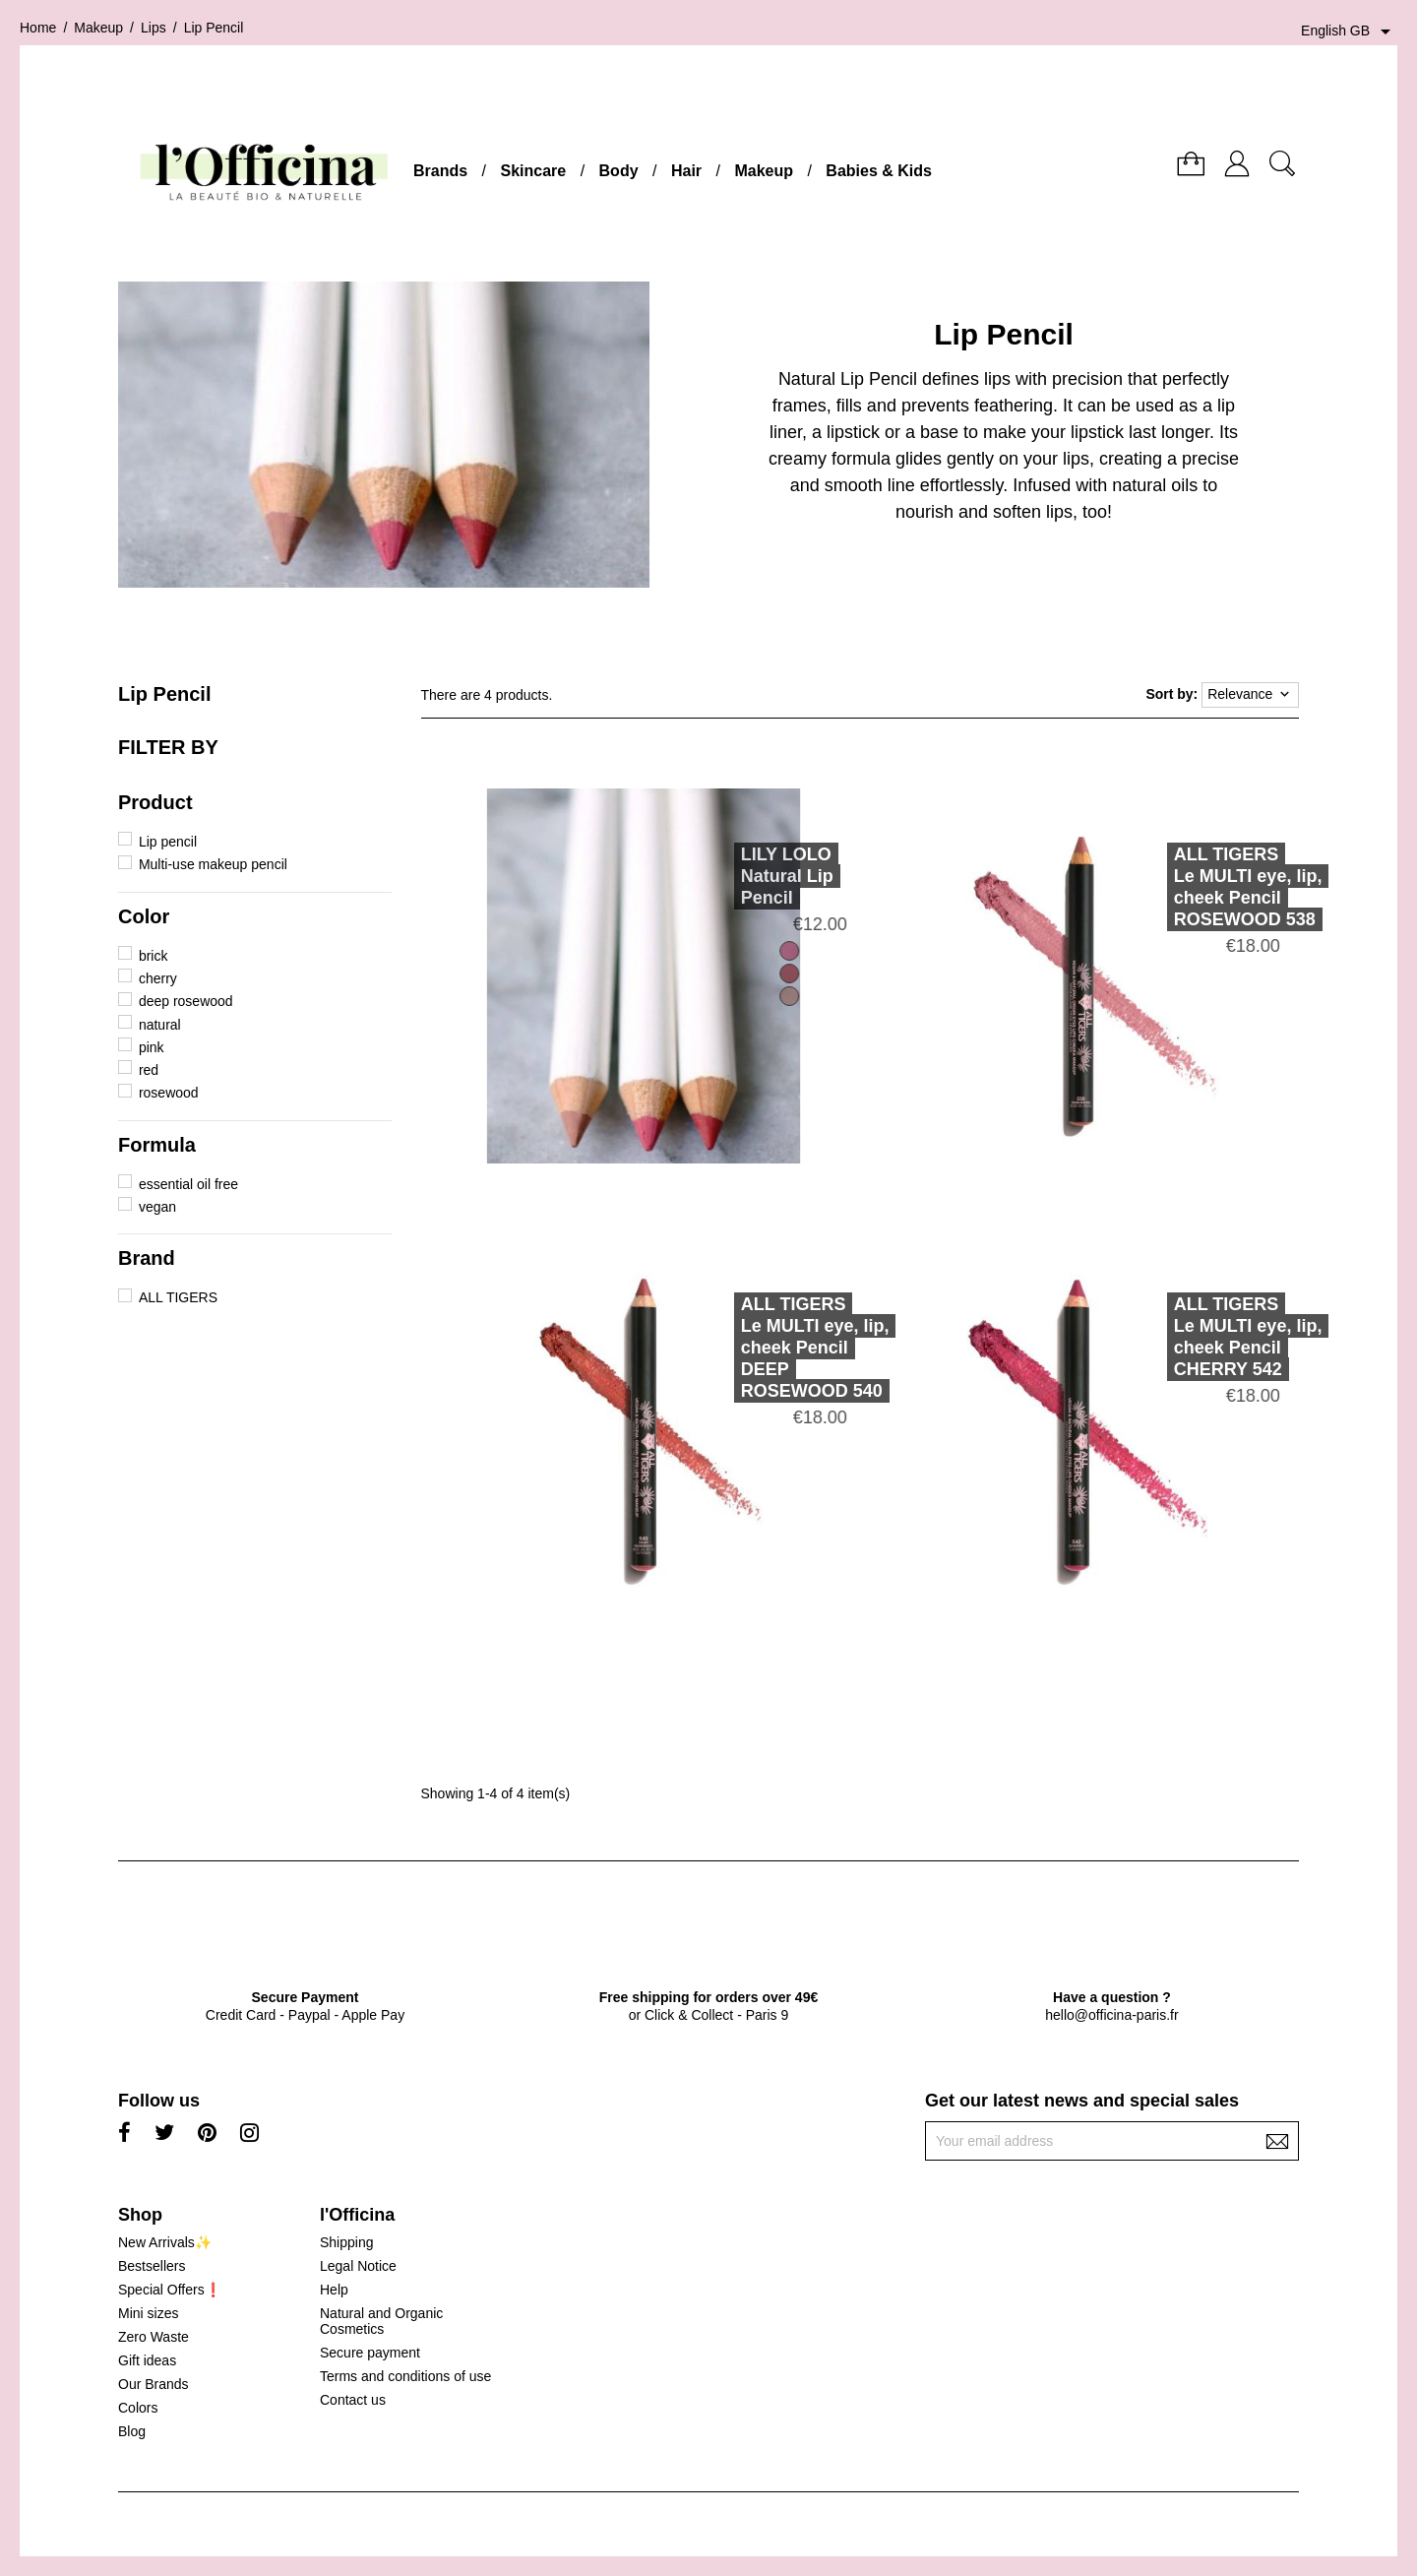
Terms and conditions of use (405, 2376)
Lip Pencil (164, 694)
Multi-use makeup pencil (213, 864)
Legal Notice (358, 2266)
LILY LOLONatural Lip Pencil (755, 876)
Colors (137, 2408)
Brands (440, 170)
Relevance (1250, 695)
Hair (686, 170)
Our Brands (153, 2384)
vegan (157, 1207)
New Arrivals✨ (165, 2242)
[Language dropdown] (1349, 31)
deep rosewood (186, 1001)
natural (160, 1025)
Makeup (763, 170)
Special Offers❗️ (169, 2289)
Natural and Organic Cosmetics (381, 2321)
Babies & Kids (879, 170)
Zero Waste (153, 2337)
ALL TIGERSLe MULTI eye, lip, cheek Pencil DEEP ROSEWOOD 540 (783, 1347)
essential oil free (188, 1184)
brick (153, 956)
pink (151, 1047)
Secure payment (370, 2352)
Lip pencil (168, 841)
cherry (158, 978)
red (148, 1070)
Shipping (347, 2242)
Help (334, 2289)
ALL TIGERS (178, 1297)
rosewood (169, 1092)
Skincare (533, 170)
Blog (132, 2431)
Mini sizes (148, 2313)
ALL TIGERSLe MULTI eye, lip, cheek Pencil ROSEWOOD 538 (1216, 887)
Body (619, 170)
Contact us (353, 2400)
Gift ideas (147, 2360)
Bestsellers (151, 2266)
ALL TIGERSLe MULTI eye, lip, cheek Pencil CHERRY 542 (1216, 1336)
